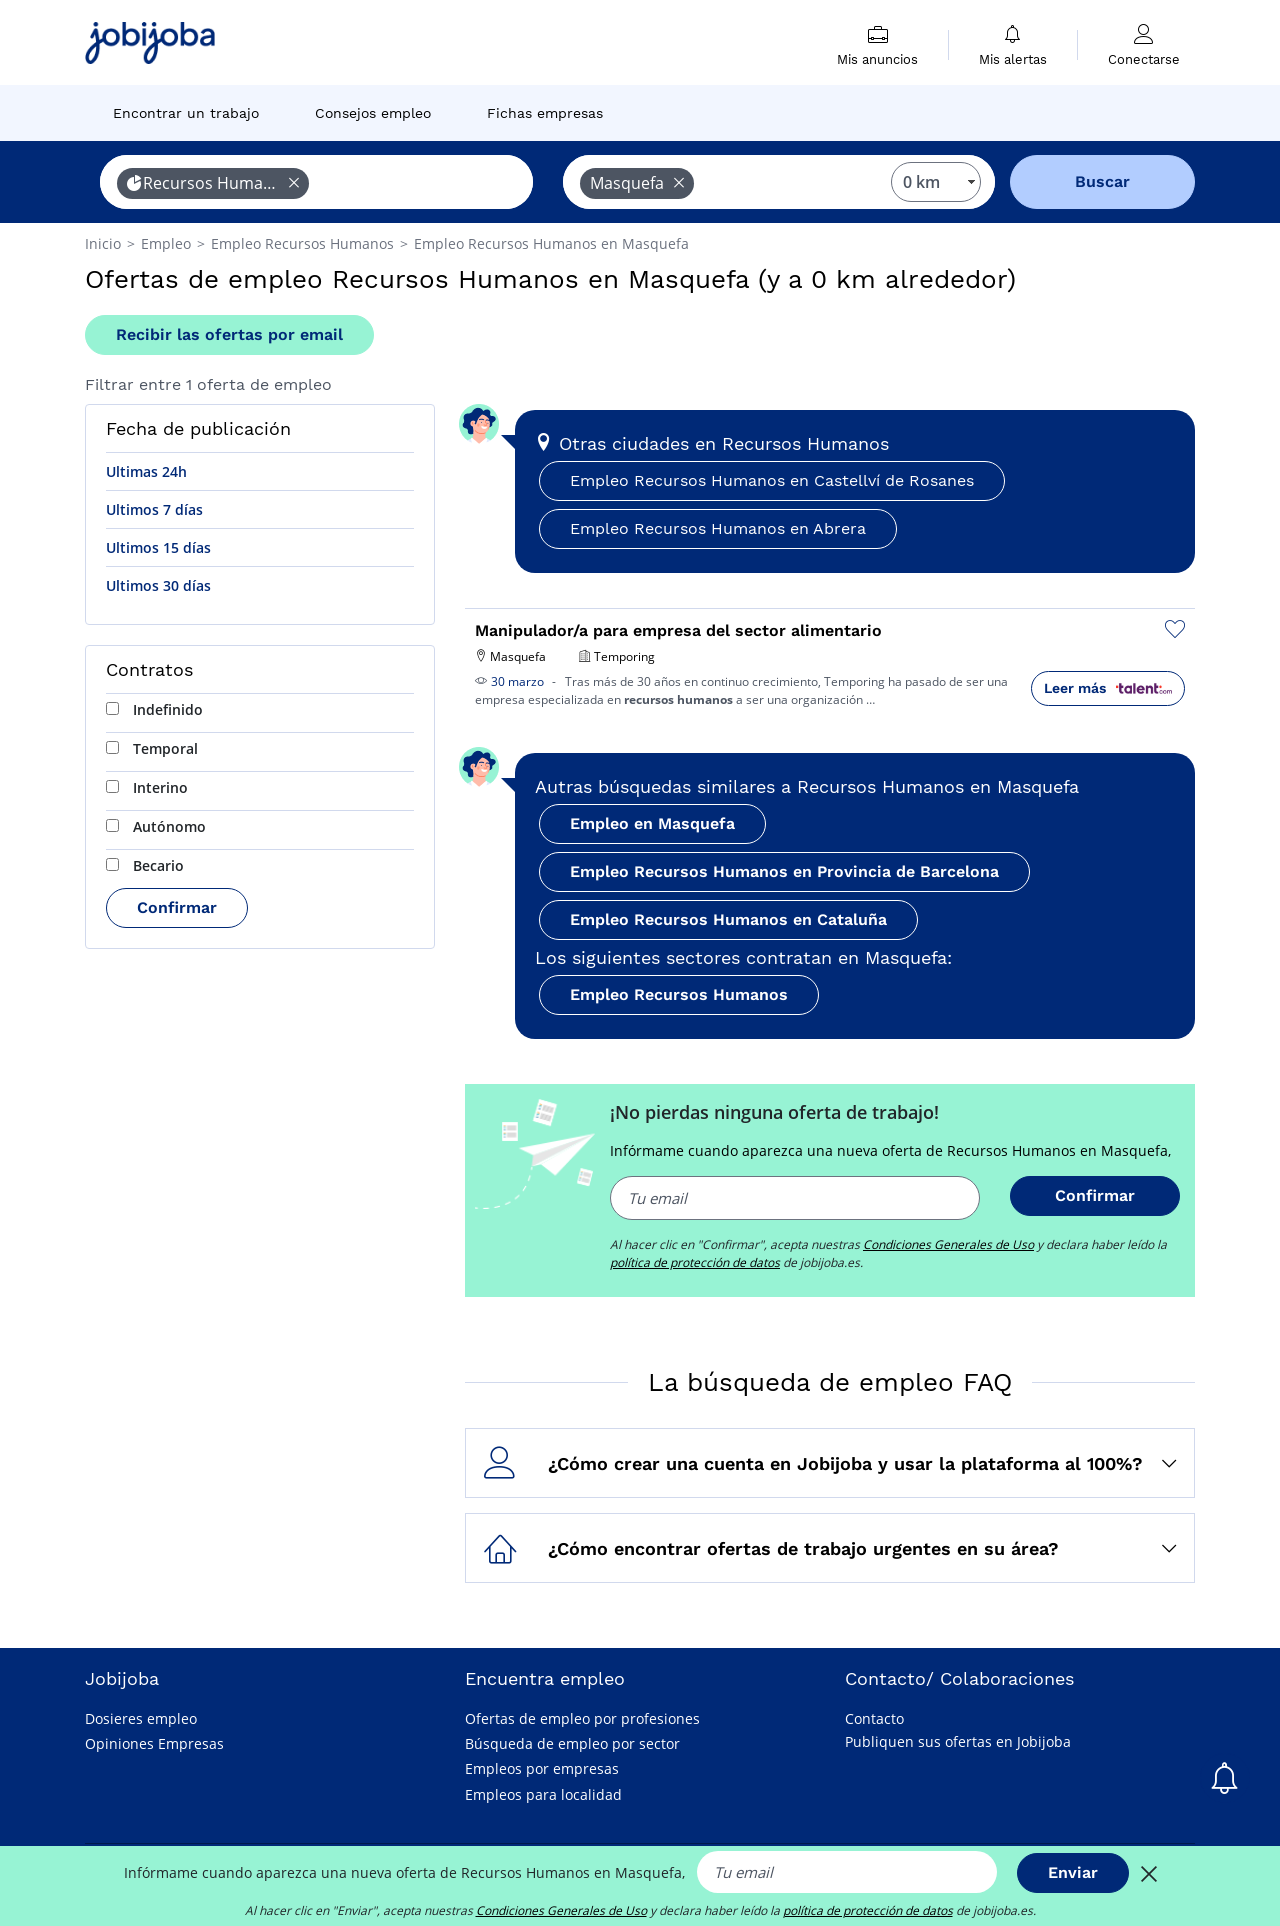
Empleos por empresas (542, 1768)
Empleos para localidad (543, 1794)
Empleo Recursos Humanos (679, 994)
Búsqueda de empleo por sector (572, 1743)
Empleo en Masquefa (652, 823)
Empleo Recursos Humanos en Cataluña (728, 919)
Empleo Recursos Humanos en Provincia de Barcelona (784, 871)
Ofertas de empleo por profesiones (582, 1718)
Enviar (1073, 1872)
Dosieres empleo (141, 1718)
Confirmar (177, 907)
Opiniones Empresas (154, 1743)
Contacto (874, 1718)
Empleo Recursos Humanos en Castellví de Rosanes (772, 480)
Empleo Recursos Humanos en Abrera (718, 528)
